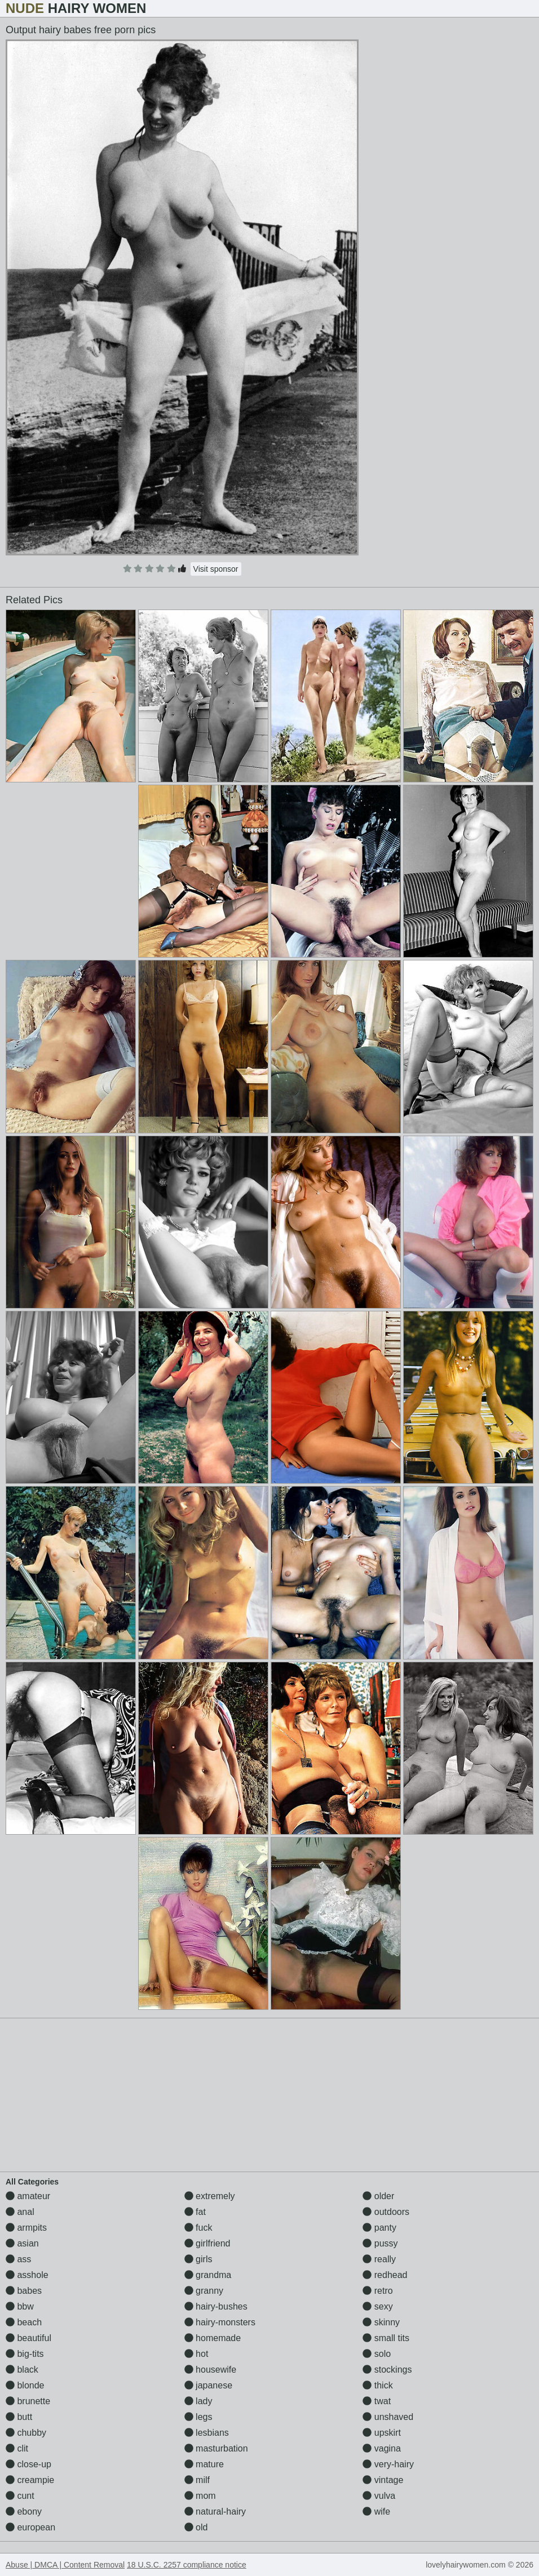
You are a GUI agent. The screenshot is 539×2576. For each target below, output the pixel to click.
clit (17, 2448)
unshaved (388, 2417)
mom (200, 2496)
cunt (20, 2496)
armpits (26, 2227)
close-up (28, 2464)
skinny (381, 2322)
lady (198, 2401)
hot (196, 2354)
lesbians (206, 2432)
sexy (377, 2306)
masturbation (216, 2448)
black (22, 2369)
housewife (210, 2369)
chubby (26, 2432)
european (30, 2527)
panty (379, 2227)
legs (198, 2417)
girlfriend (207, 2243)
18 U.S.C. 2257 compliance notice (186, 2564)
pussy (380, 2243)
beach (24, 2322)
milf (197, 2480)
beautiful (28, 2338)
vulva (379, 2496)
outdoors (386, 2212)
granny (203, 2290)
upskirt (382, 2432)
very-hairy (388, 2464)
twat (377, 2401)
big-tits (25, 2354)
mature (204, 2464)
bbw (20, 2306)
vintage (383, 2480)
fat (195, 2212)
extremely (209, 2196)
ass (18, 2259)
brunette (28, 2401)
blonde (25, 2385)
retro (377, 2290)
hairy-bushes (216, 2306)
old (196, 2527)
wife (376, 2511)
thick (377, 2385)
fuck (198, 2227)
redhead (385, 2275)
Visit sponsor (215, 568)
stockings (387, 2369)
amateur (28, 2196)
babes (24, 2290)
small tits (386, 2338)
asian (22, 2243)
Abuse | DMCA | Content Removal (65, 2564)
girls (198, 2259)
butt (19, 2417)
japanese (208, 2385)
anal (20, 2212)
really (379, 2259)
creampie (30, 2480)
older (378, 2196)
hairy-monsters (219, 2322)
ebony (24, 2511)
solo (377, 2354)
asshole (27, 2275)
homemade (212, 2338)
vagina (382, 2448)
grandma (208, 2275)
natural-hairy (215, 2511)
